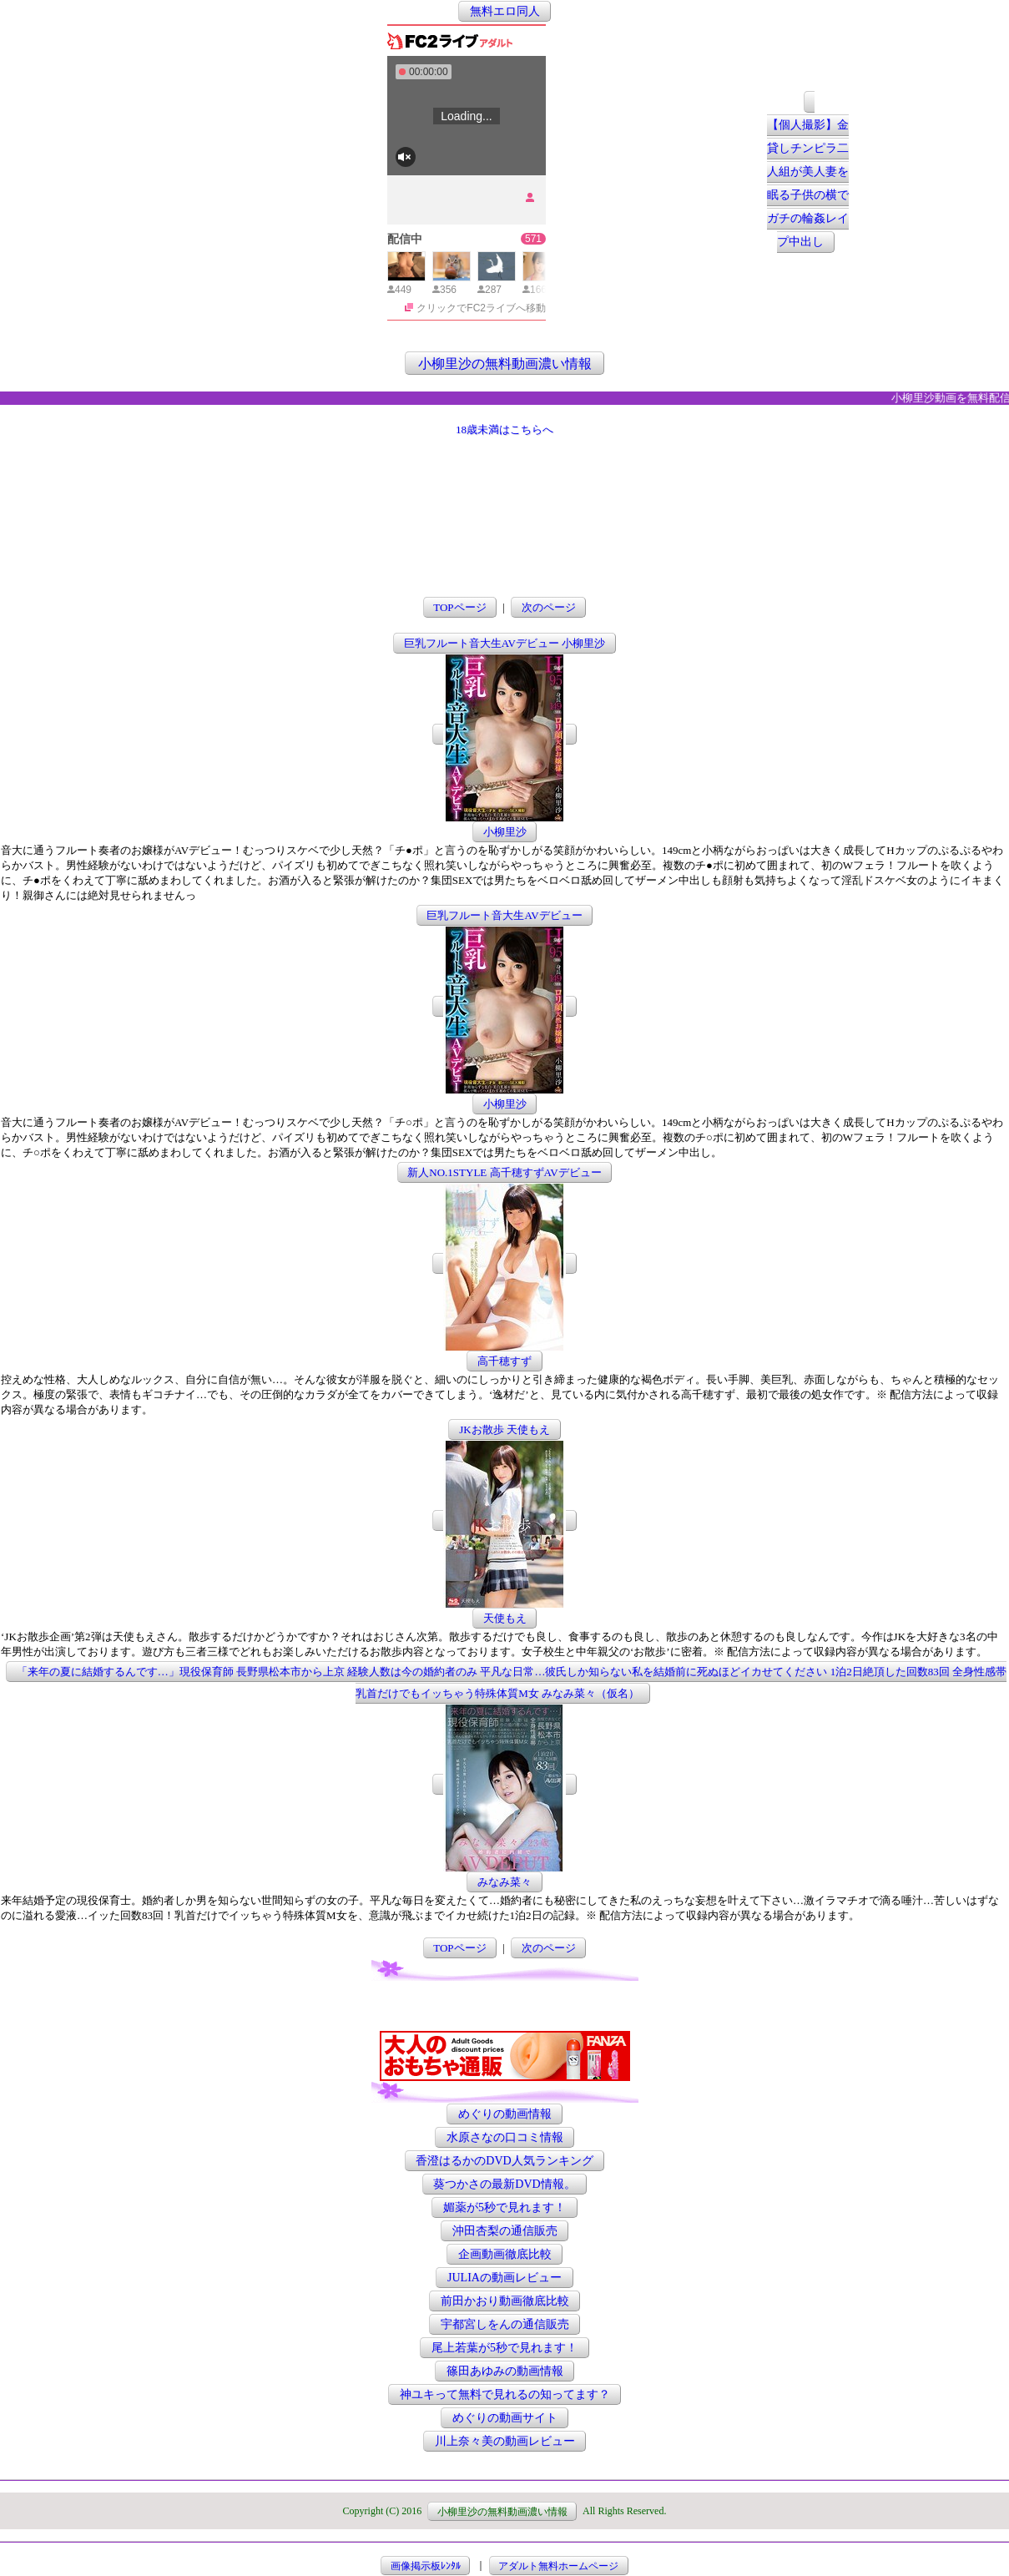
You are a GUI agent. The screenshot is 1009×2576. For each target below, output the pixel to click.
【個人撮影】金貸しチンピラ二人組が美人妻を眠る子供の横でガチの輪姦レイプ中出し (808, 184)
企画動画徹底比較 (505, 2254)
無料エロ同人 (505, 11)
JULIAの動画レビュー (504, 2277)
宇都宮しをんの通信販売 (505, 2324)
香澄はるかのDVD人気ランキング (504, 2160)
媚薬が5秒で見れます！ (504, 2207)
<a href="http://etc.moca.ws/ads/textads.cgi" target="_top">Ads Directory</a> (504, 2006)
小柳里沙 (505, 832)
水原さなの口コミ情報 (504, 2137)
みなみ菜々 (504, 1882)
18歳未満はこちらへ (504, 429)
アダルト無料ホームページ (558, 2565)
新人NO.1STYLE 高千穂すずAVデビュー (504, 1172)
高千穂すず (504, 1361)
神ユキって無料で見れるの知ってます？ (505, 2394)
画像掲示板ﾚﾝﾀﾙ (426, 2565)
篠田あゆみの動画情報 (504, 2371)
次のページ (549, 607)
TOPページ (459, 607)
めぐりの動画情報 (505, 2114)
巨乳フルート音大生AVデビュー (504, 915)
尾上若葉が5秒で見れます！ (504, 2347)
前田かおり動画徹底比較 (505, 2301)
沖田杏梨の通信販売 (504, 2231)
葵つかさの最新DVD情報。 (504, 2184)
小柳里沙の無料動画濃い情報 (505, 363)
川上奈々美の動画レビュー (505, 2441)
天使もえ (505, 1618)
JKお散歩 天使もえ (504, 1429)
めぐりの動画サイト (504, 2418)
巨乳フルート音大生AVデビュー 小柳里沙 (504, 643)
